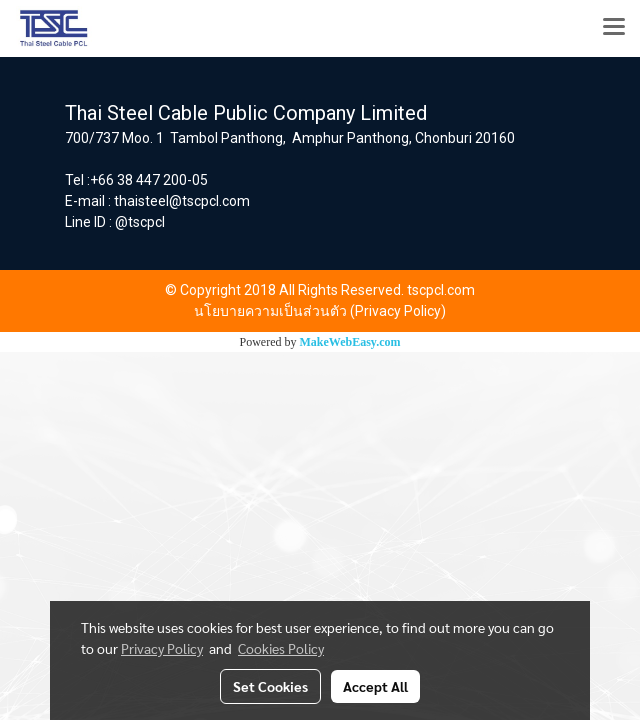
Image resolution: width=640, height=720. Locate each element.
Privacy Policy (162, 648)
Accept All (375, 686)
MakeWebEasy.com (350, 342)
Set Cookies (270, 686)
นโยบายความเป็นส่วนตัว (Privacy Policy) (320, 311)
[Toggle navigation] (614, 28)
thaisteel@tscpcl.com (182, 201)
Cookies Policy (281, 648)
